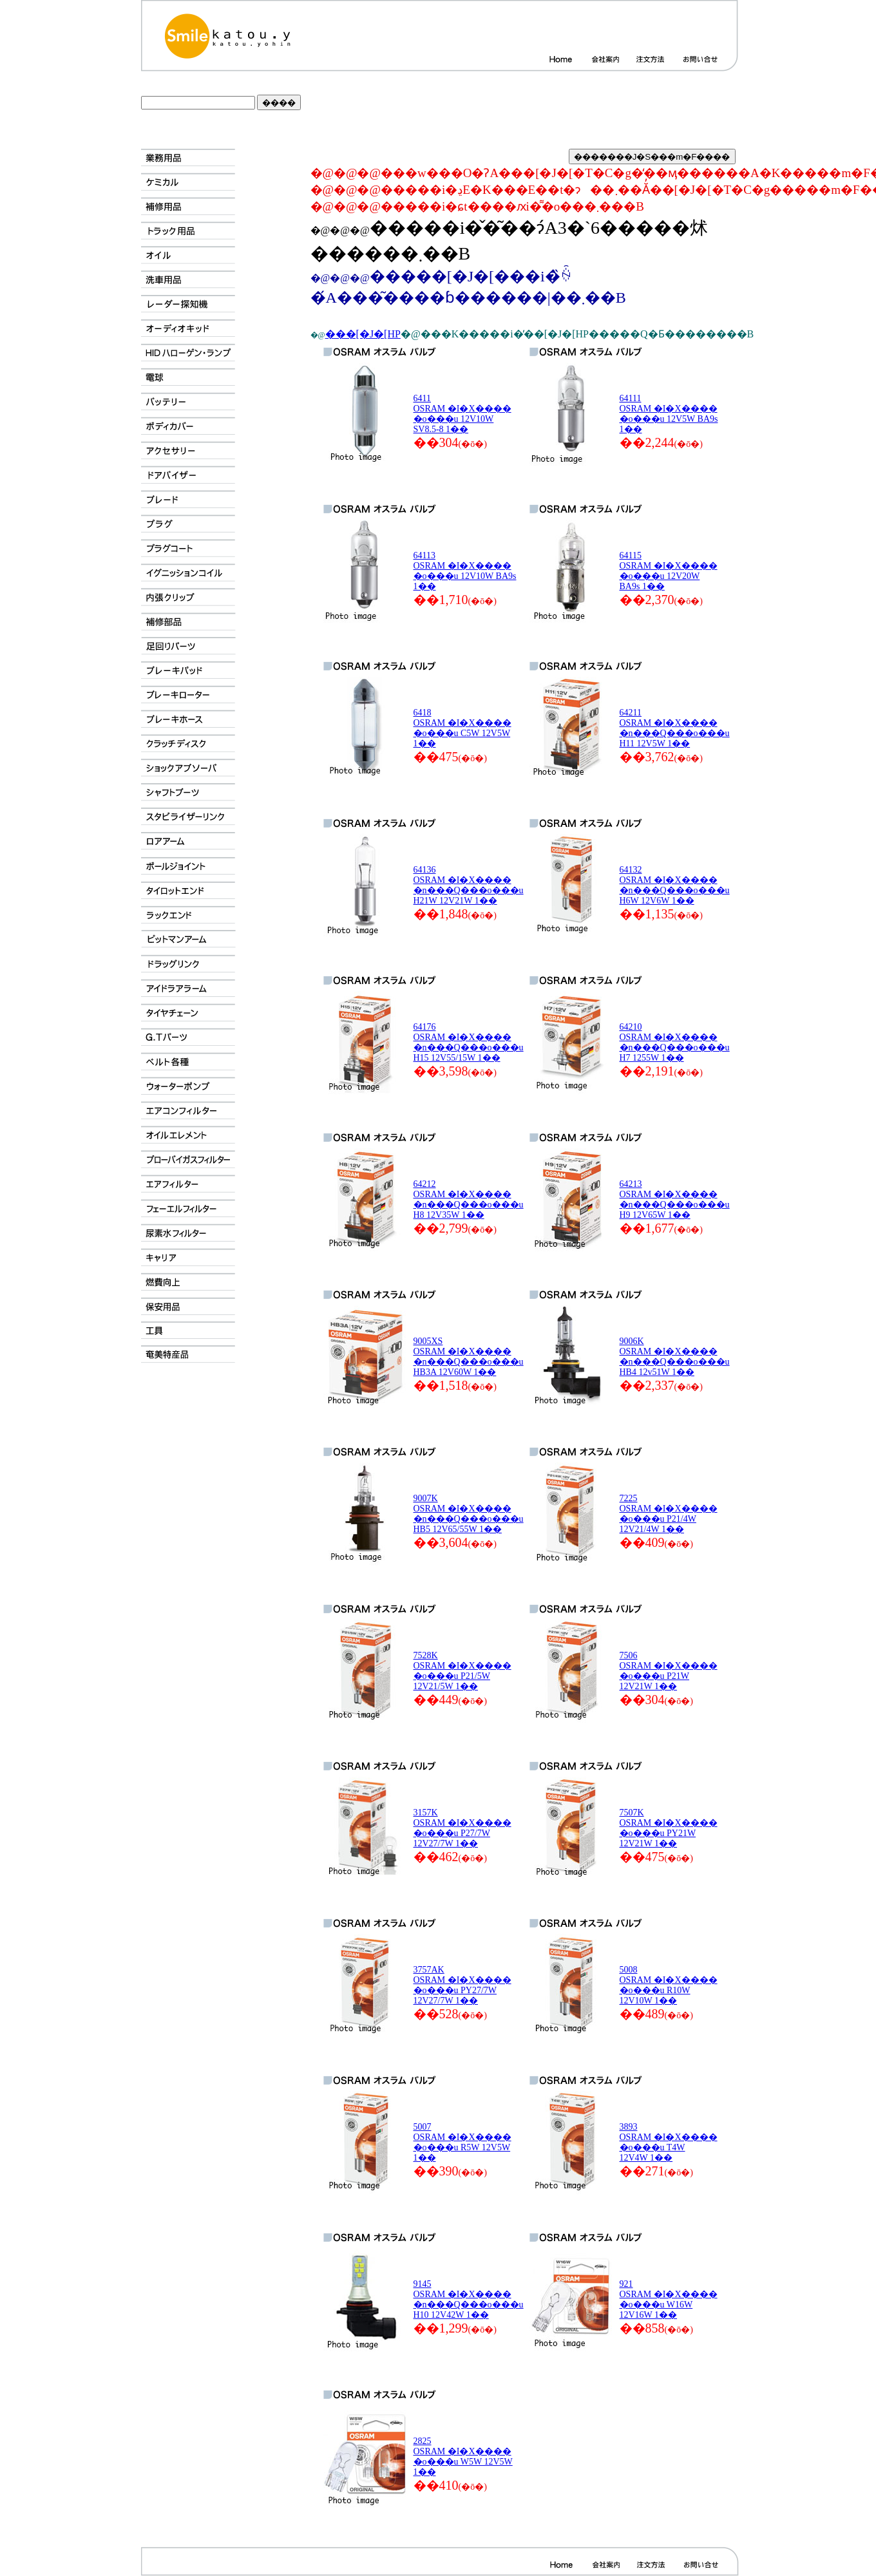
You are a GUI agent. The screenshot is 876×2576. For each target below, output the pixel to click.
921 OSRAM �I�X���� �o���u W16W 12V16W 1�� (669, 2299)
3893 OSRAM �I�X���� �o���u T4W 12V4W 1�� (669, 2142)
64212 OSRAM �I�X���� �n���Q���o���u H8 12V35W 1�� (469, 1199)
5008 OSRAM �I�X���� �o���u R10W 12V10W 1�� (669, 1985)
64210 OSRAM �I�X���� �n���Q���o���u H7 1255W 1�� (675, 1042)
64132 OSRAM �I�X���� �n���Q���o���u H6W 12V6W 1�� (675, 885)
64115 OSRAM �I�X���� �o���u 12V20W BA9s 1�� (669, 571)
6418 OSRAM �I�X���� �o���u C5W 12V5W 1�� (462, 728)
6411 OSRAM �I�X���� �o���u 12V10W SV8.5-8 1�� (462, 413)
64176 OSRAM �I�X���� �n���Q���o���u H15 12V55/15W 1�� (469, 1042)
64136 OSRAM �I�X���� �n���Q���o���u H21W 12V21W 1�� (469, 885)
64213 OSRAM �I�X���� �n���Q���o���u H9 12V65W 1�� (675, 1199)
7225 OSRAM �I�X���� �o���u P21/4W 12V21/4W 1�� (669, 1513)
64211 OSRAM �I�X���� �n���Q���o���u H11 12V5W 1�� (675, 728)
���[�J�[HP (363, 333)
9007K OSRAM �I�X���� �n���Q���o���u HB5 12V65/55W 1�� (469, 1513)
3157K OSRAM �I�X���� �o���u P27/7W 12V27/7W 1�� (462, 1828)
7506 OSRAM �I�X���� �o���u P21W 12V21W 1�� (669, 1671)
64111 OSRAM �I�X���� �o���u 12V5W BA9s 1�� (669, 413)
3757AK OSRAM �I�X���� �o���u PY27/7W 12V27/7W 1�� (462, 1985)
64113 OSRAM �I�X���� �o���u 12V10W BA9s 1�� (465, 571)
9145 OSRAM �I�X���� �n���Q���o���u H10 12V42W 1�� (469, 2299)
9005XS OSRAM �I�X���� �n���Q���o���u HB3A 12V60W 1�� (469, 1356)
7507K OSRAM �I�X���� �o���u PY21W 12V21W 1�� (669, 1828)
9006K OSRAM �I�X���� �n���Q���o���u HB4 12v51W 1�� (675, 1356)
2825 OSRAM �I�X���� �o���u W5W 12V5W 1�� (463, 2456)
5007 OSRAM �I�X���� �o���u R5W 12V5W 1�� (462, 2142)
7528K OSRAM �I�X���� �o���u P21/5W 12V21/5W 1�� (462, 1671)
